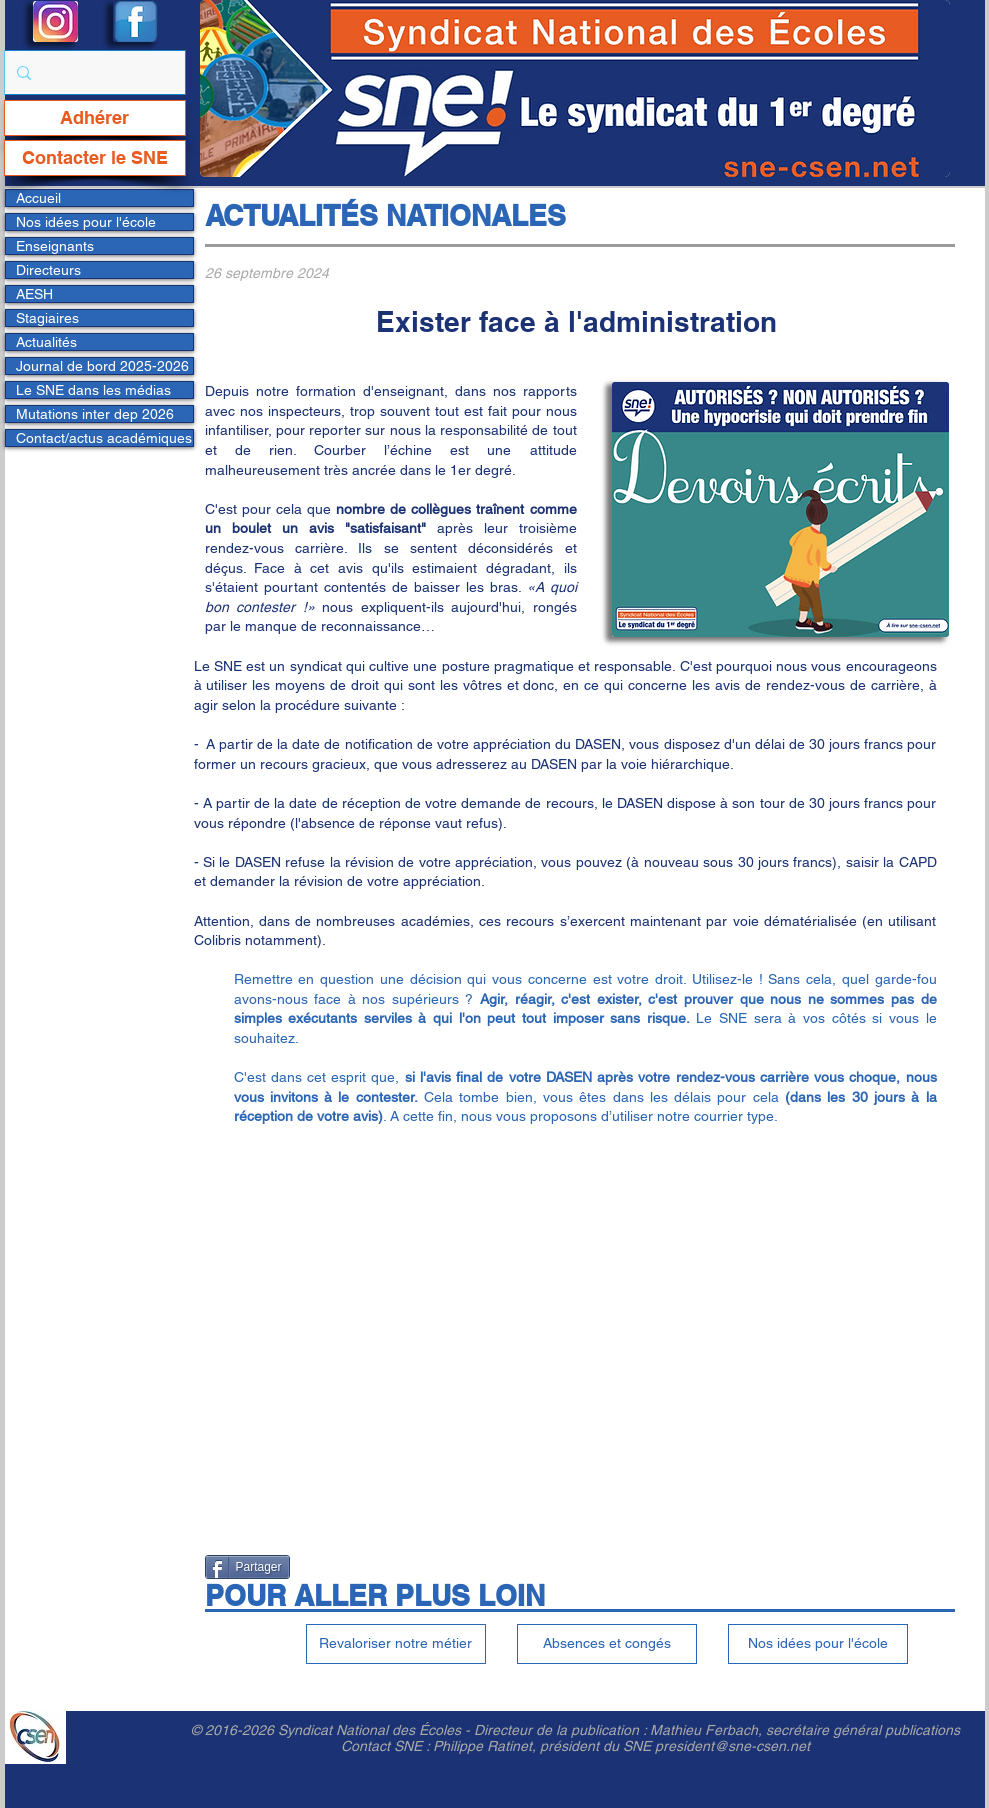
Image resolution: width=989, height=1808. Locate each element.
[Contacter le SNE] (95, 158)
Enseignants (55, 246)
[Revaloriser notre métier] (396, 1644)
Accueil (38, 198)
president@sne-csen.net (732, 1746)
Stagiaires (47, 318)
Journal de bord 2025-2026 (102, 366)
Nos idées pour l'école (86, 222)
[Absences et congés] (607, 1644)
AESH (34, 294)
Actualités (46, 342)
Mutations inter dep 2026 (95, 414)
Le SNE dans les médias (93, 390)
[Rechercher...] (93, 72)
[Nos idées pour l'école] (818, 1644)
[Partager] (247, 1567)
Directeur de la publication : (562, 1730)
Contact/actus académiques (104, 438)
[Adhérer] (95, 118)
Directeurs (48, 270)
